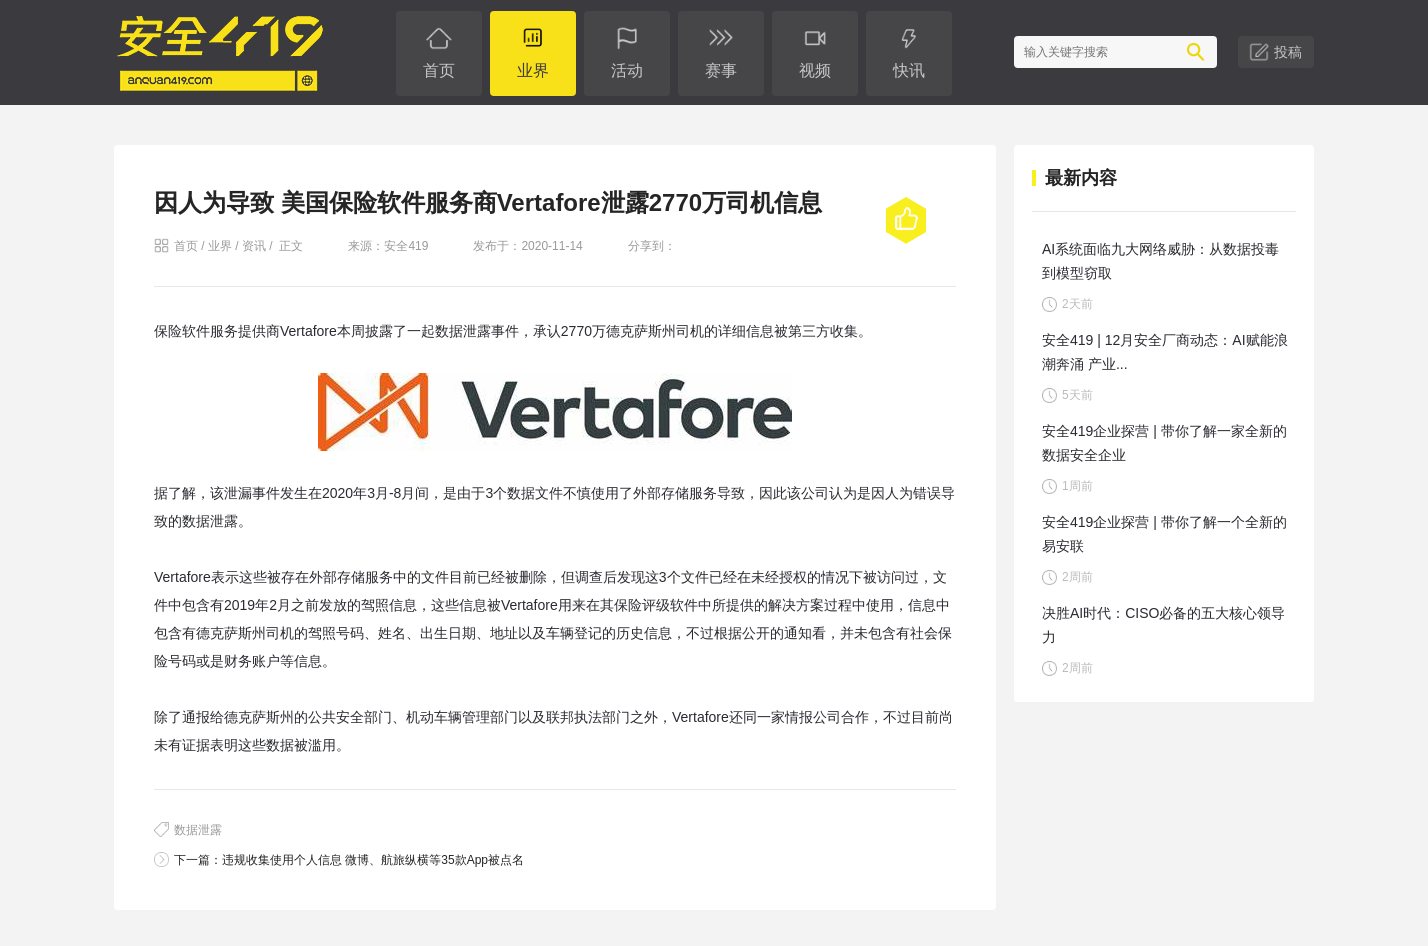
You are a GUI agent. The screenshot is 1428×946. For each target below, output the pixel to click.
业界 (220, 246)
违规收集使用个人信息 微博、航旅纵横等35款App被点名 (373, 860)
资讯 (254, 246)
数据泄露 (198, 830)
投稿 (1288, 52)
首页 (186, 246)
